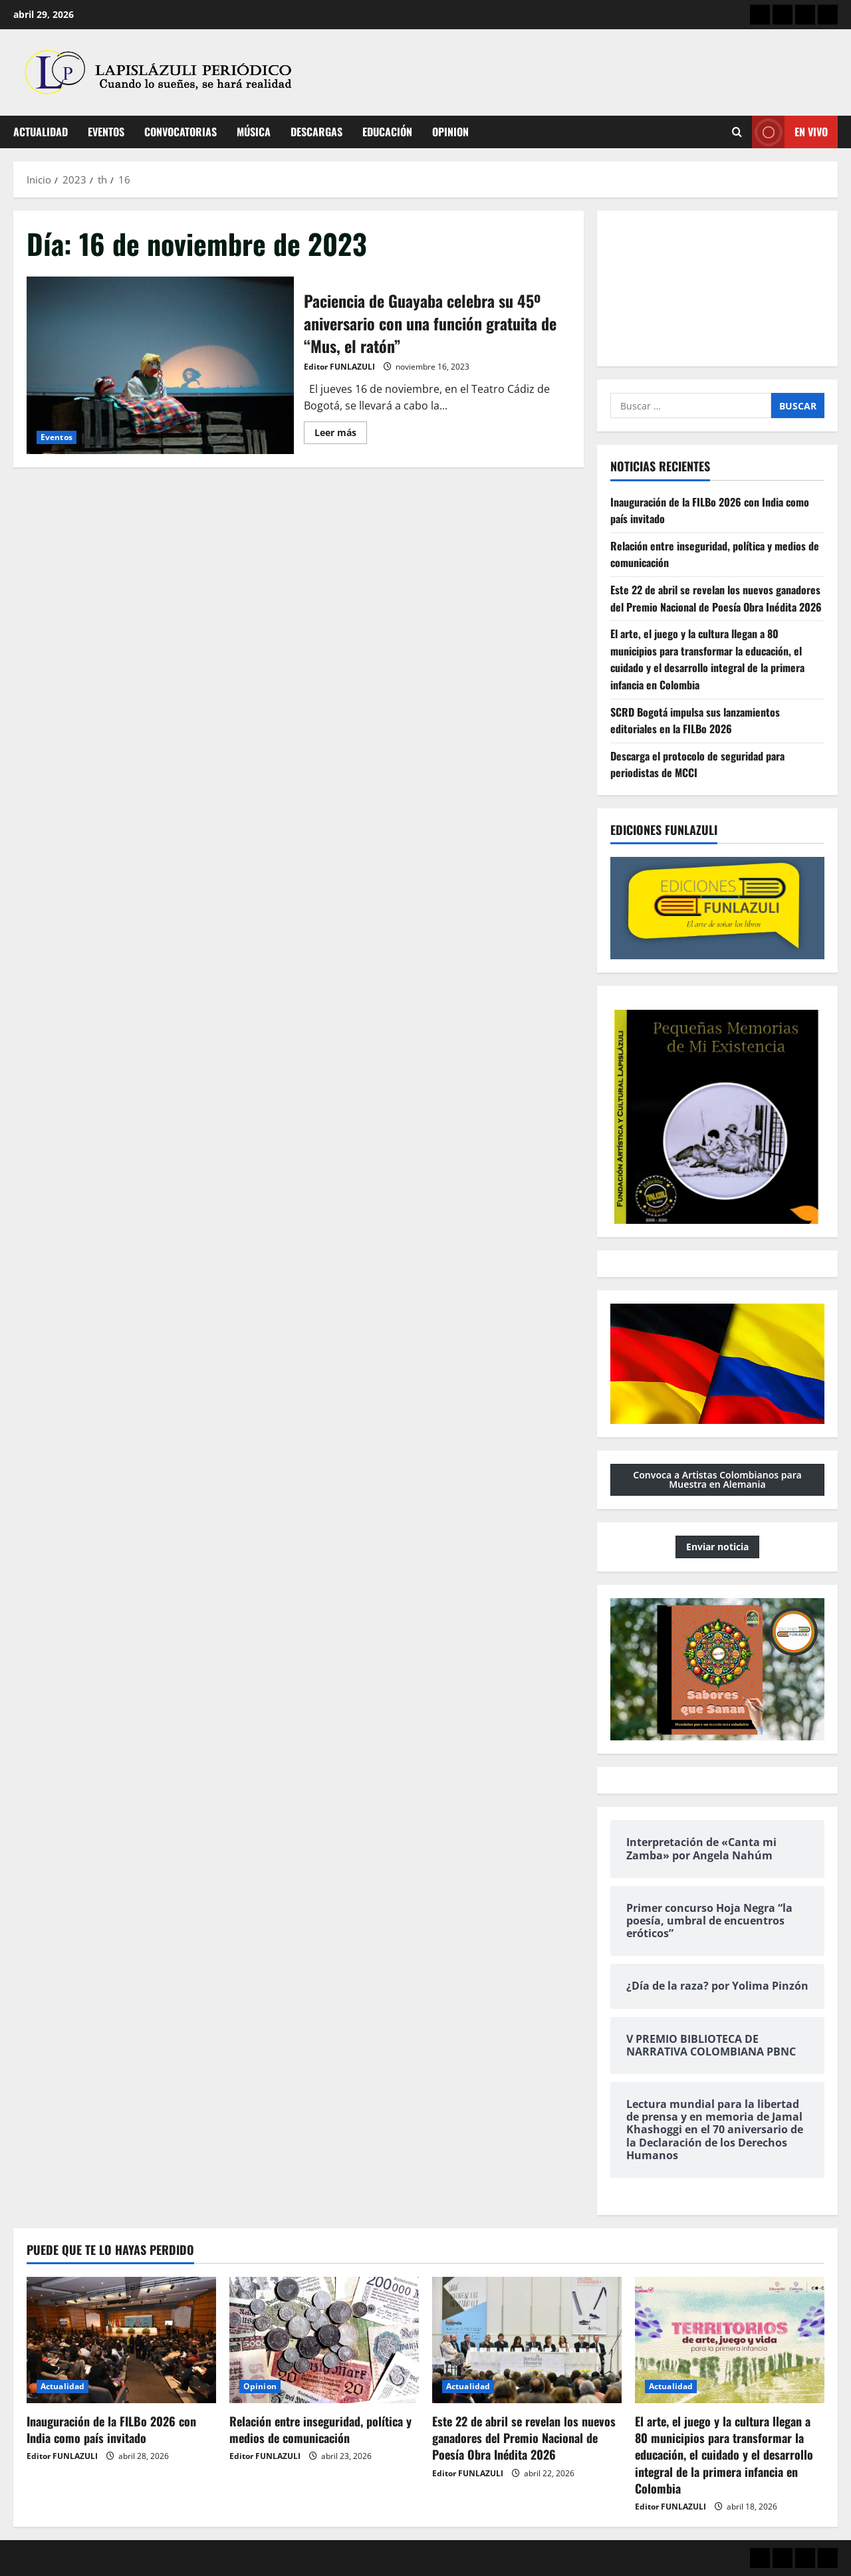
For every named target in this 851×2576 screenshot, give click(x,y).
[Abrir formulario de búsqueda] (737, 132)
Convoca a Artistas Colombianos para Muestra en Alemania (717, 1479)
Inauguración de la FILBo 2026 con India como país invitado (111, 2429)
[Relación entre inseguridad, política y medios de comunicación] (324, 2340)
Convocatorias (180, 132)
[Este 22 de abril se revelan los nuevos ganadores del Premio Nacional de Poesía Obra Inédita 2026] (527, 2340)
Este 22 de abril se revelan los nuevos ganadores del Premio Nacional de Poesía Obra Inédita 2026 (716, 598)
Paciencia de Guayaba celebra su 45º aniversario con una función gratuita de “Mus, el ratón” (160, 366)
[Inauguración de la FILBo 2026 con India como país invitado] (121, 2340)
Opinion (450, 132)
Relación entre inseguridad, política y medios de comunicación (320, 2429)
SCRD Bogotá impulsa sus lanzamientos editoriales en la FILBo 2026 (695, 720)
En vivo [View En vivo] (790, 132)
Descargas (316, 132)
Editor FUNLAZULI (339, 366)
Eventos (106, 132)
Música (254, 132)
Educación (387, 132)
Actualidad (40, 132)
